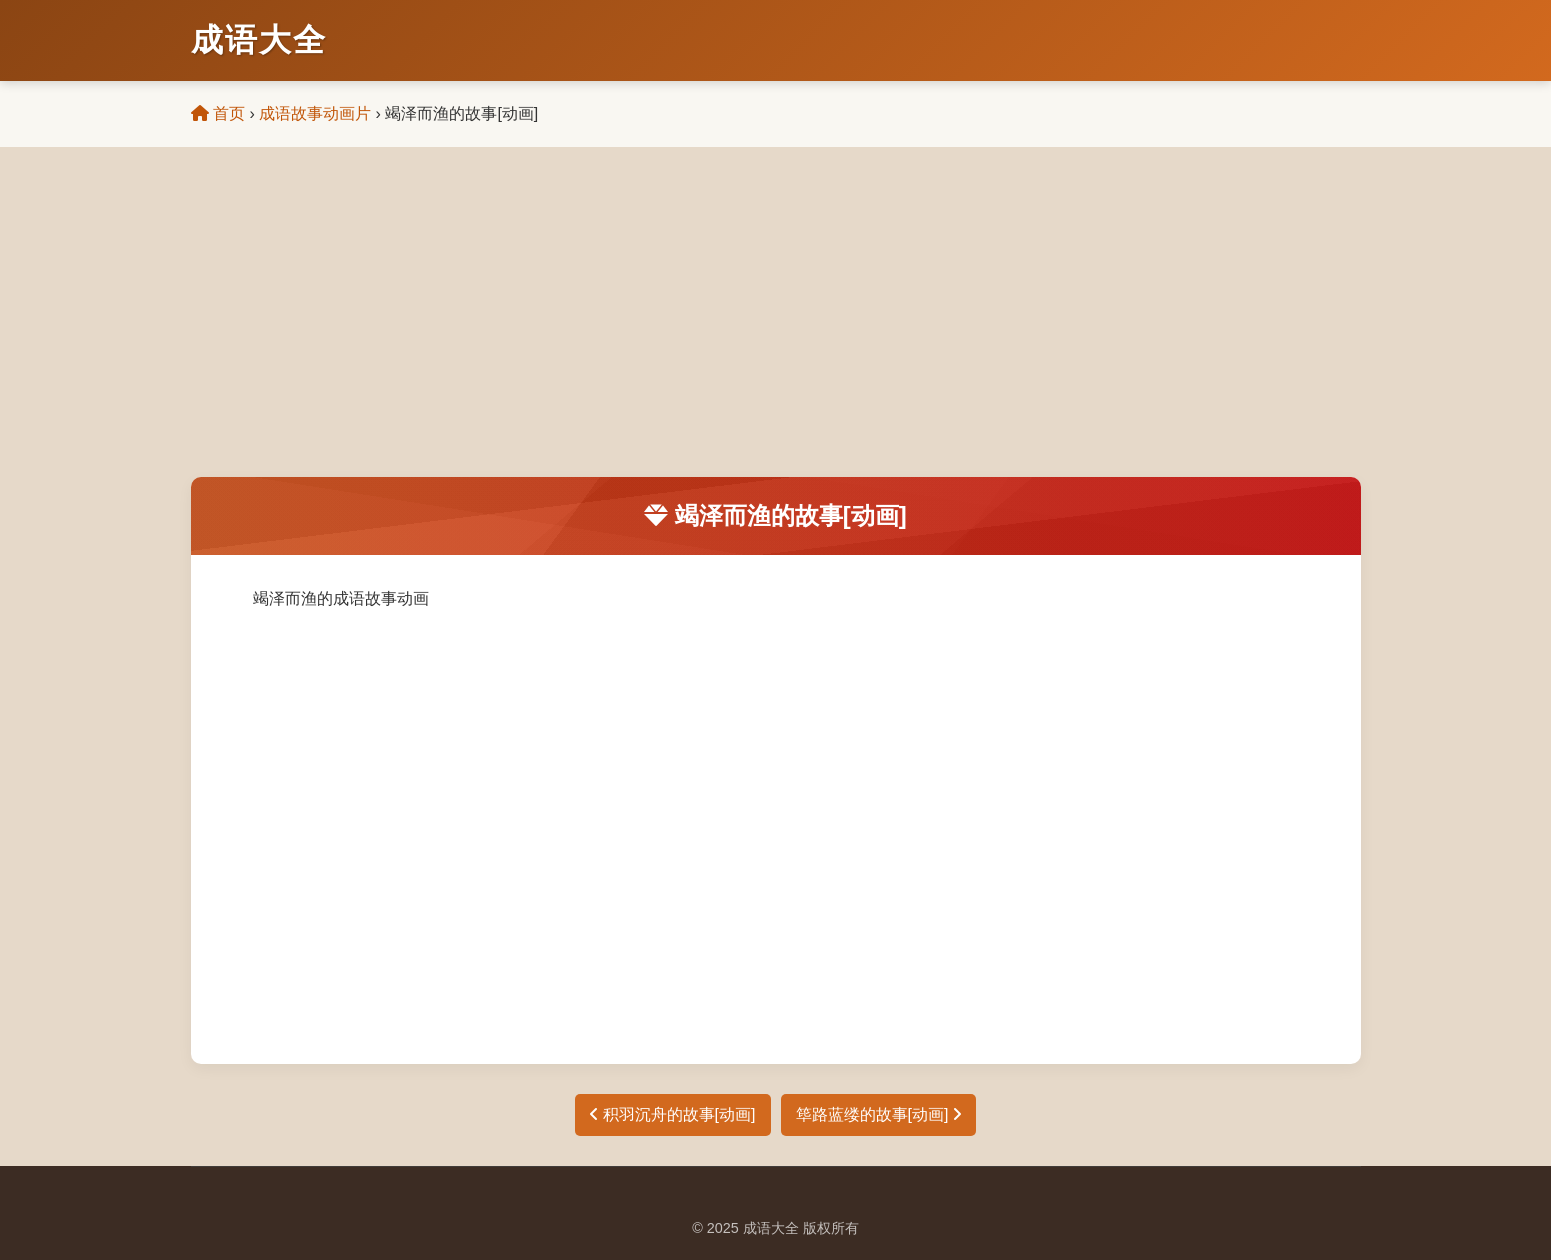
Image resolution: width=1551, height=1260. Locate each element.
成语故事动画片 (315, 113)
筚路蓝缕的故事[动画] (878, 1114)
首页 (218, 113)
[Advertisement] (776, 327)
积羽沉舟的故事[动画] (672, 1114)
